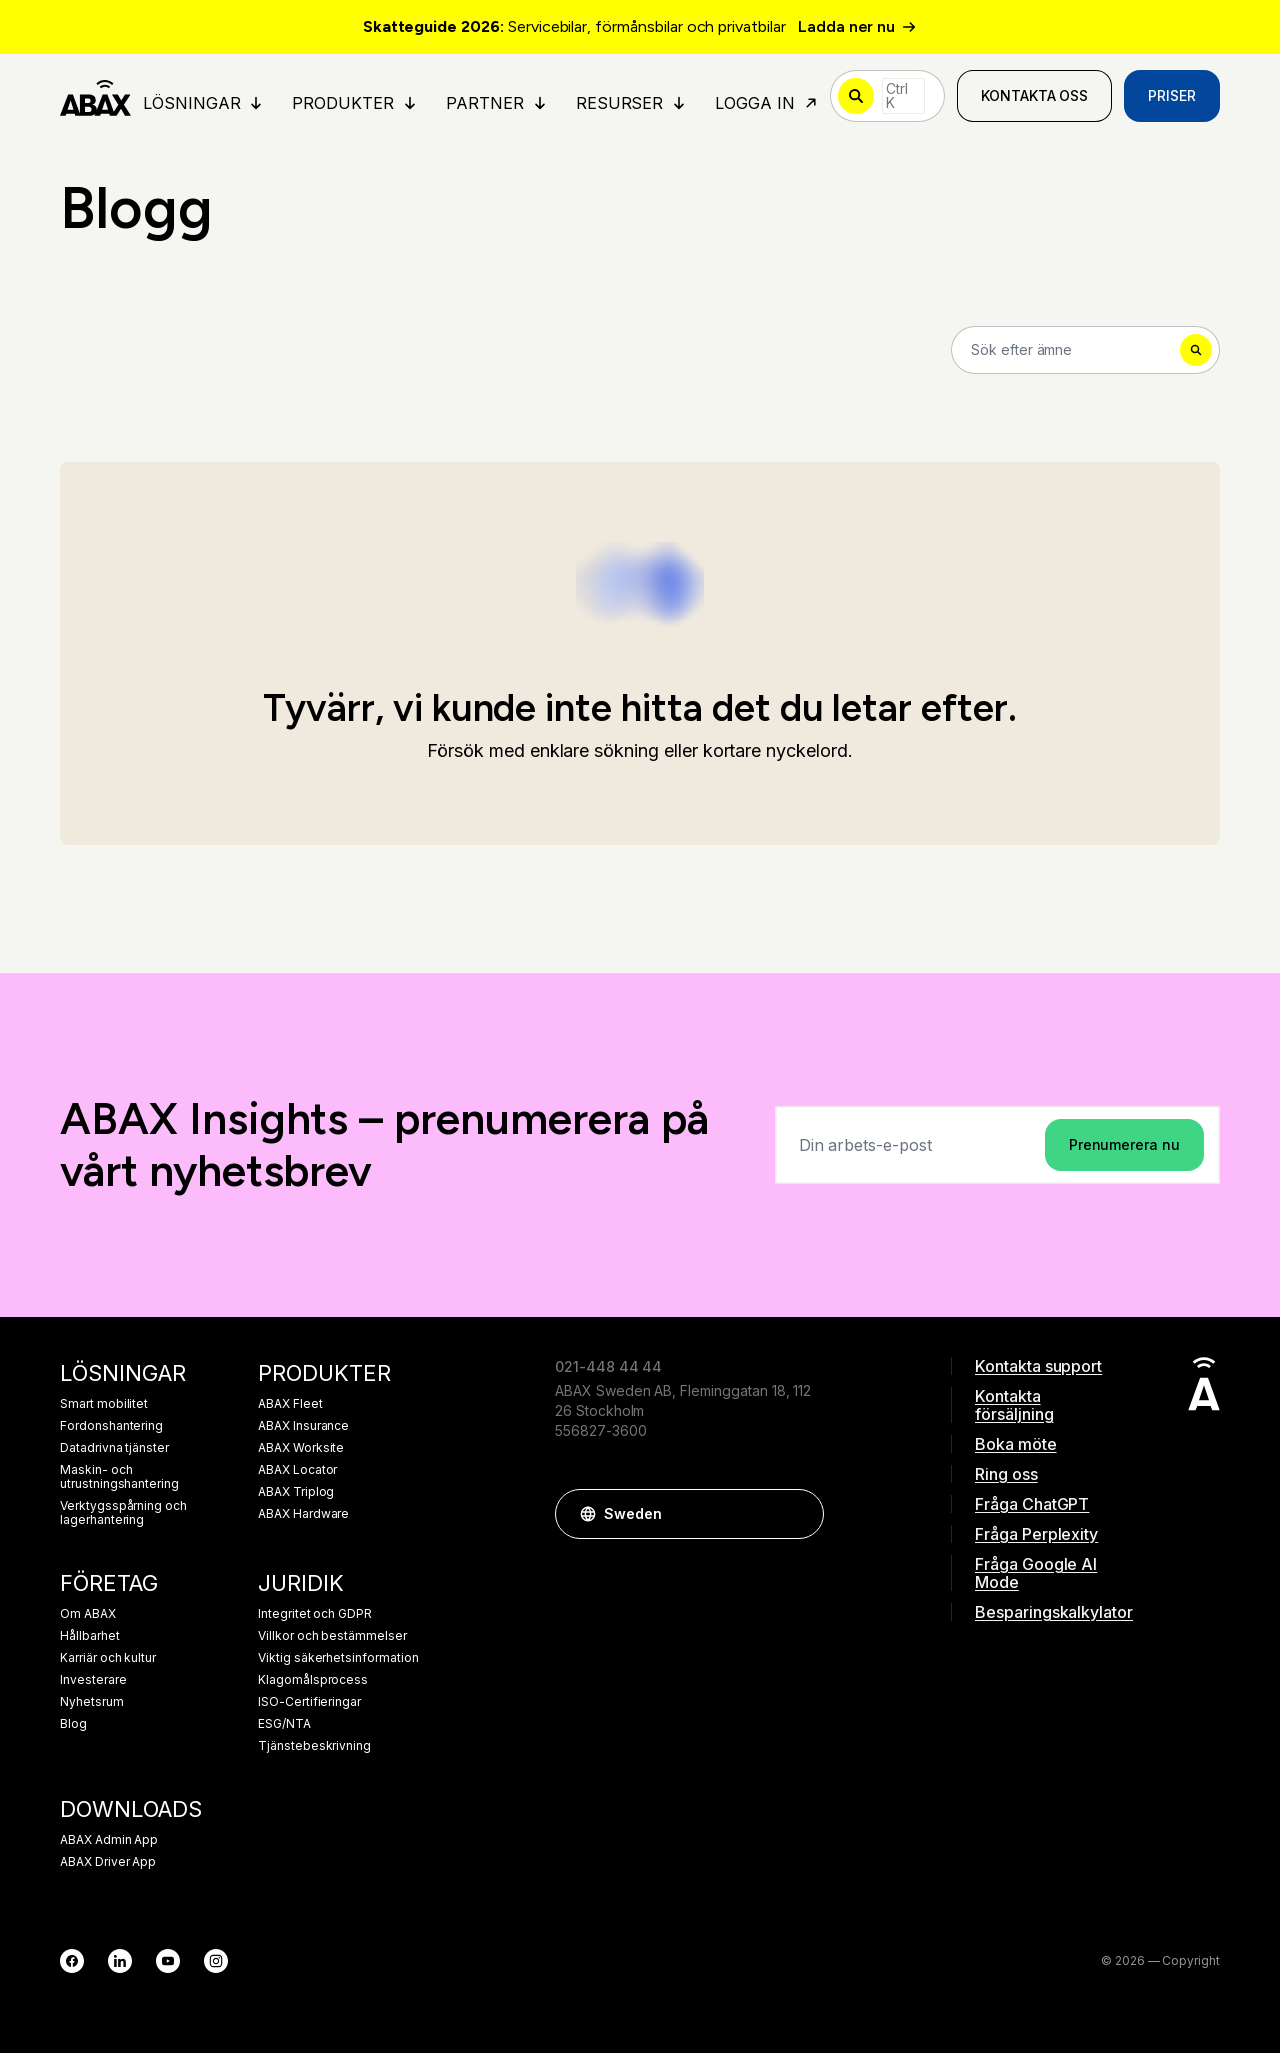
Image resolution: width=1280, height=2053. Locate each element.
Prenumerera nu (1124, 1144)
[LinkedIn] (120, 1961)
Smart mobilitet (104, 1404)
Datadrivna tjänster (114, 1448)
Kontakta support (1038, 1366)
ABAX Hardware (303, 1514)
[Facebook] (72, 1961)
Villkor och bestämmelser (332, 1636)
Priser (1172, 95)
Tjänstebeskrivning (314, 1746)
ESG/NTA (284, 1724)
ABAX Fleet (290, 1404)
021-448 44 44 (608, 1366)
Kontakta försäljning (1014, 1405)
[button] (799, 1514)
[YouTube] (168, 1961)
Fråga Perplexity (1036, 1534)
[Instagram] (216, 1961)
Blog (73, 1724)
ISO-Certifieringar (309, 1702)
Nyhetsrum (92, 1702)
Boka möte (1016, 1444)
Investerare (93, 1680)
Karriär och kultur (108, 1658)
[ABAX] (95, 96)
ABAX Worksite (301, 1448)
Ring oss (1006, 1474)
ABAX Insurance (303, 1426)
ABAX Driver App (108, 1862)
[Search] (1085, 350)
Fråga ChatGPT (1032, 1504)
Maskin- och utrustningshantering (119, 1477)
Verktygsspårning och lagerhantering (123, 1513)
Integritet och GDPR (315, 1614)
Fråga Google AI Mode (1036, 1573)
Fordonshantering (111, 1426)
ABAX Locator (297, 1470)
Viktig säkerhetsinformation (338, 1658)
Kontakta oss (1034, 95)
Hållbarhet (90, 1636)
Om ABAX (88, 1614)
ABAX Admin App (109, 1840)
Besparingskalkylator (1048, 1612)
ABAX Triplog (296, 1492)
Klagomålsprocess (313, 1680)
